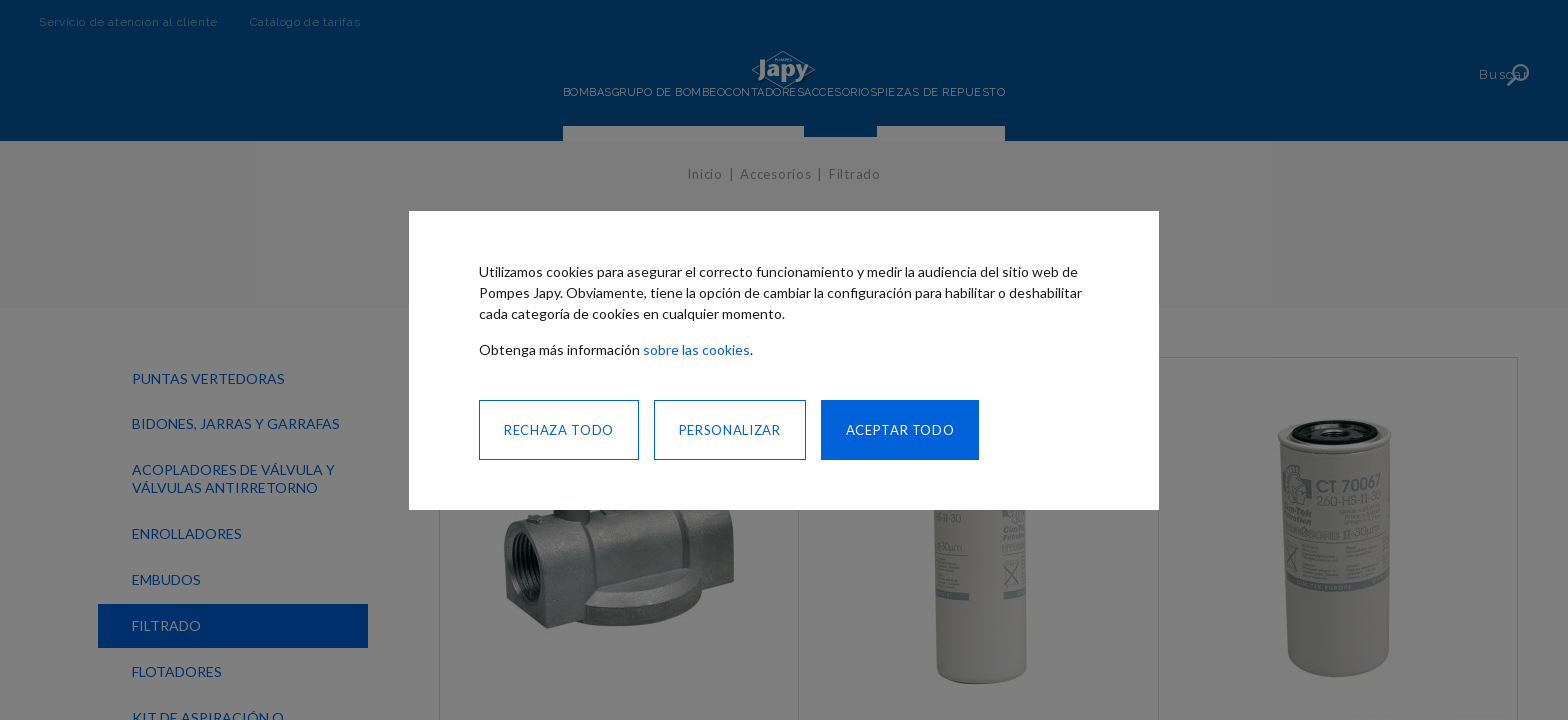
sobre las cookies (696, 349)
